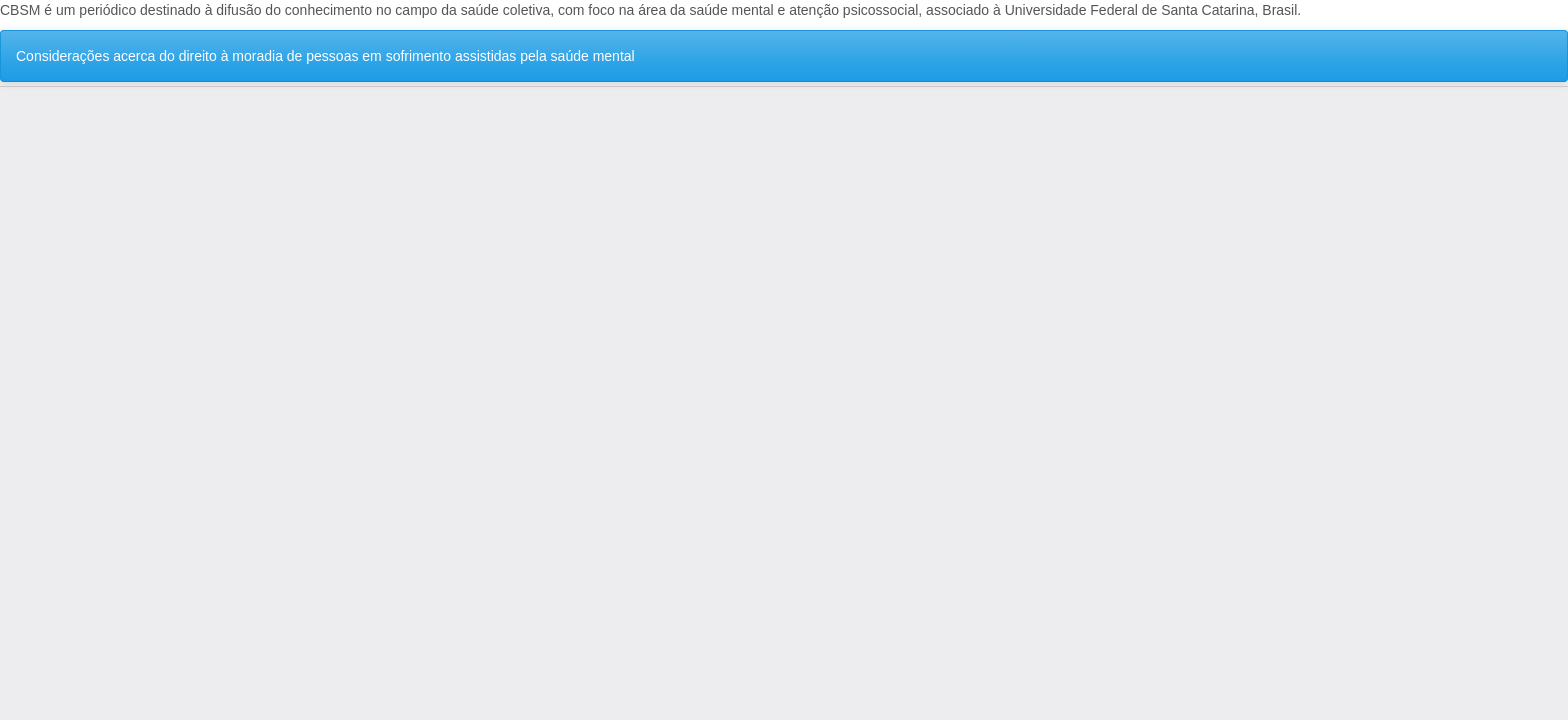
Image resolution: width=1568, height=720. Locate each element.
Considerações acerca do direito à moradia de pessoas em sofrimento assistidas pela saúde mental (325, 56)
